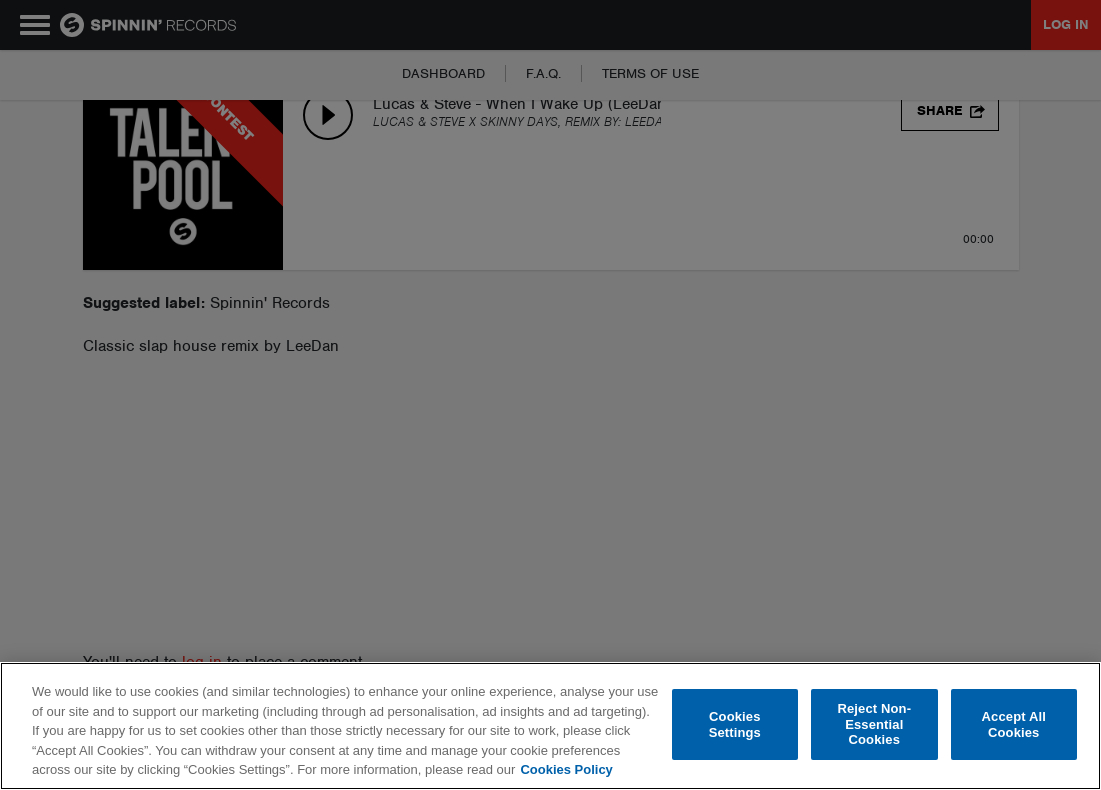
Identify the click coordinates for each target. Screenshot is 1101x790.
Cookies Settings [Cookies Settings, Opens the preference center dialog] (735, 724)
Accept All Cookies (1014, 724)
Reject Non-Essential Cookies (874, 724)
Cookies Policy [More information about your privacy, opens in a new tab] (566, 769)
